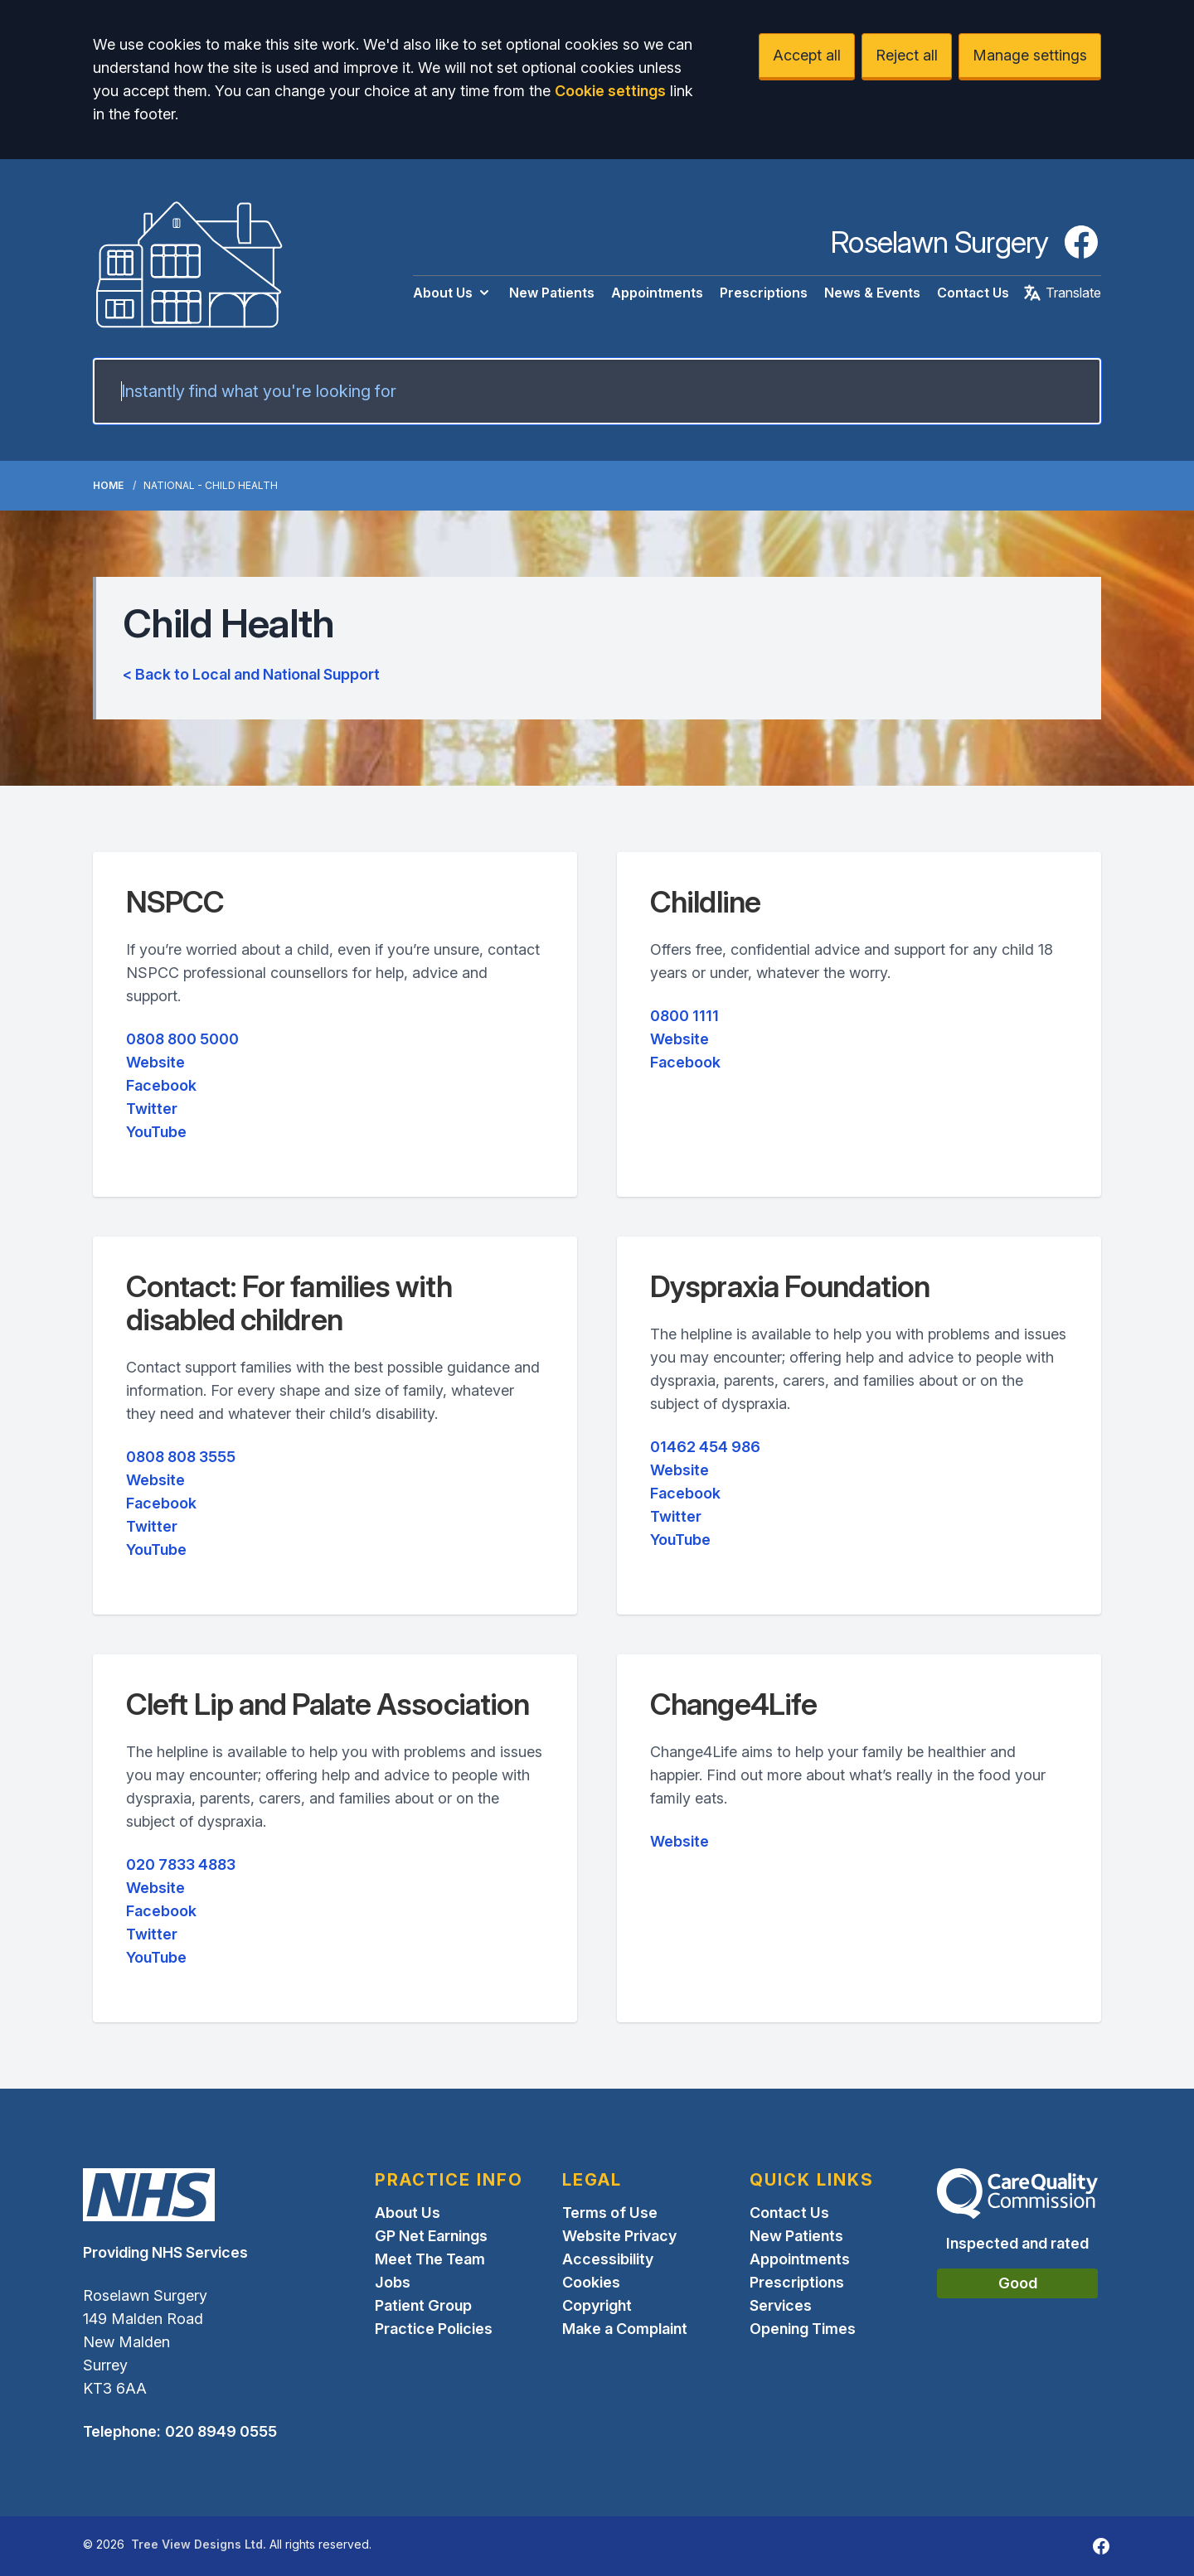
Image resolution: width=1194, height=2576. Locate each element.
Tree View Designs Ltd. (198, 2544)
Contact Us (973, 292)
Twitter (151, 1108)
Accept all (807, 55)
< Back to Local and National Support (251, 674)
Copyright (597, 2305)
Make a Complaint (624, 2328)
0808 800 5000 (182, 1039)
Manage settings (1030, 55)
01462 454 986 (705, 1446)
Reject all (907, 55)
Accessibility (607, 2259)
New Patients (552, 292)
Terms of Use (610, 2212)
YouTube (156, 1131)
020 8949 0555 (221, 2431)
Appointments (657, 292)
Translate (1061, 293)
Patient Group (423, 2305)
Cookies (591, 2282)
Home (108, 485)
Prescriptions (764, 292)
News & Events (872, 292)
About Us (453, 292)
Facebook (161, 1085)
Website (155, 1062)
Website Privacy (619, 2235)
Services (781, 2305)
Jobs (392, 2282)
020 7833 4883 (180, 1864)
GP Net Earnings (431, 2235)
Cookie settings (610, 90)
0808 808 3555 (180, 1456)
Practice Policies (434, 2328)
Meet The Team (430, 2259)
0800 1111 (684, 1015)
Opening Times (803, 2328)
